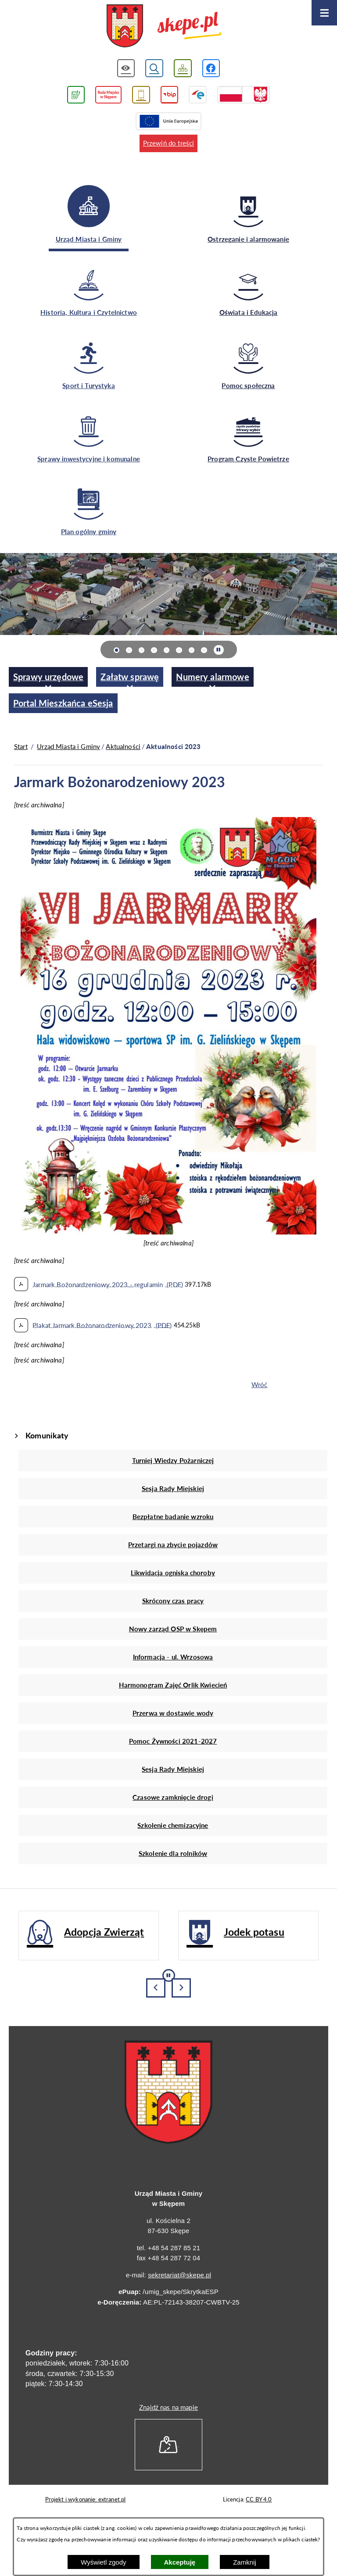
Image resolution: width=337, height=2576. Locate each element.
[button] (168, 1232)
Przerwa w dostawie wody (173, 1713)
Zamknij (244, 2562)
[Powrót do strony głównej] (21, 746)
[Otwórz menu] (324, 12)
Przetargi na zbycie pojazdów (173, 1544)
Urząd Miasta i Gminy (68, 746)
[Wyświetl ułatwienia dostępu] (126, 68)
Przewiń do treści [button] (168, 143)
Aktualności (123, 746)
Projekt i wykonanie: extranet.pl (85, 2499)
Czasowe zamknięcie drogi (173, 1797)
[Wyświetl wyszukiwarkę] (154, 68)
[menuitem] (48, 677)
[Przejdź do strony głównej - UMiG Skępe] (164, 26)
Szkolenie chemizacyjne (172, 1825)
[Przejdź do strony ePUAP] (198, 95)
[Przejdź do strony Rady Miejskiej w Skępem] (108, 95)
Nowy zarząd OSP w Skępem (173, 1629)
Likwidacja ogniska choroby (173, 1573)
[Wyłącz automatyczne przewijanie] (219, 650)
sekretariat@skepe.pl (179, 2275)
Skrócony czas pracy (173, 1601)
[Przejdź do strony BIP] (170, 95)
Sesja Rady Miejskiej (173, 1488)
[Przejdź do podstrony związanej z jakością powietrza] (76, 95)
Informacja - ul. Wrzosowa (173, 1657)
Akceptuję (180, 2562)
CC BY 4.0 (259, 2499)
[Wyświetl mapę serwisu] (183, 68)
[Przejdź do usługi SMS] (141, 95)
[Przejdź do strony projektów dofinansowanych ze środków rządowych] (243, 95)
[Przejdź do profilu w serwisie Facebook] (211, 68)
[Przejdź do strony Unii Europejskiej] (168, 121)
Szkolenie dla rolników (173, 1853)
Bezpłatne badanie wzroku (173, 1516)
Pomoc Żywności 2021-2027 (173, 1741)
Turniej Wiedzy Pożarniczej (173, 1460)
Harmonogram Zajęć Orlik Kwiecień (173, 1685)
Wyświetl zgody (103, 2562)
